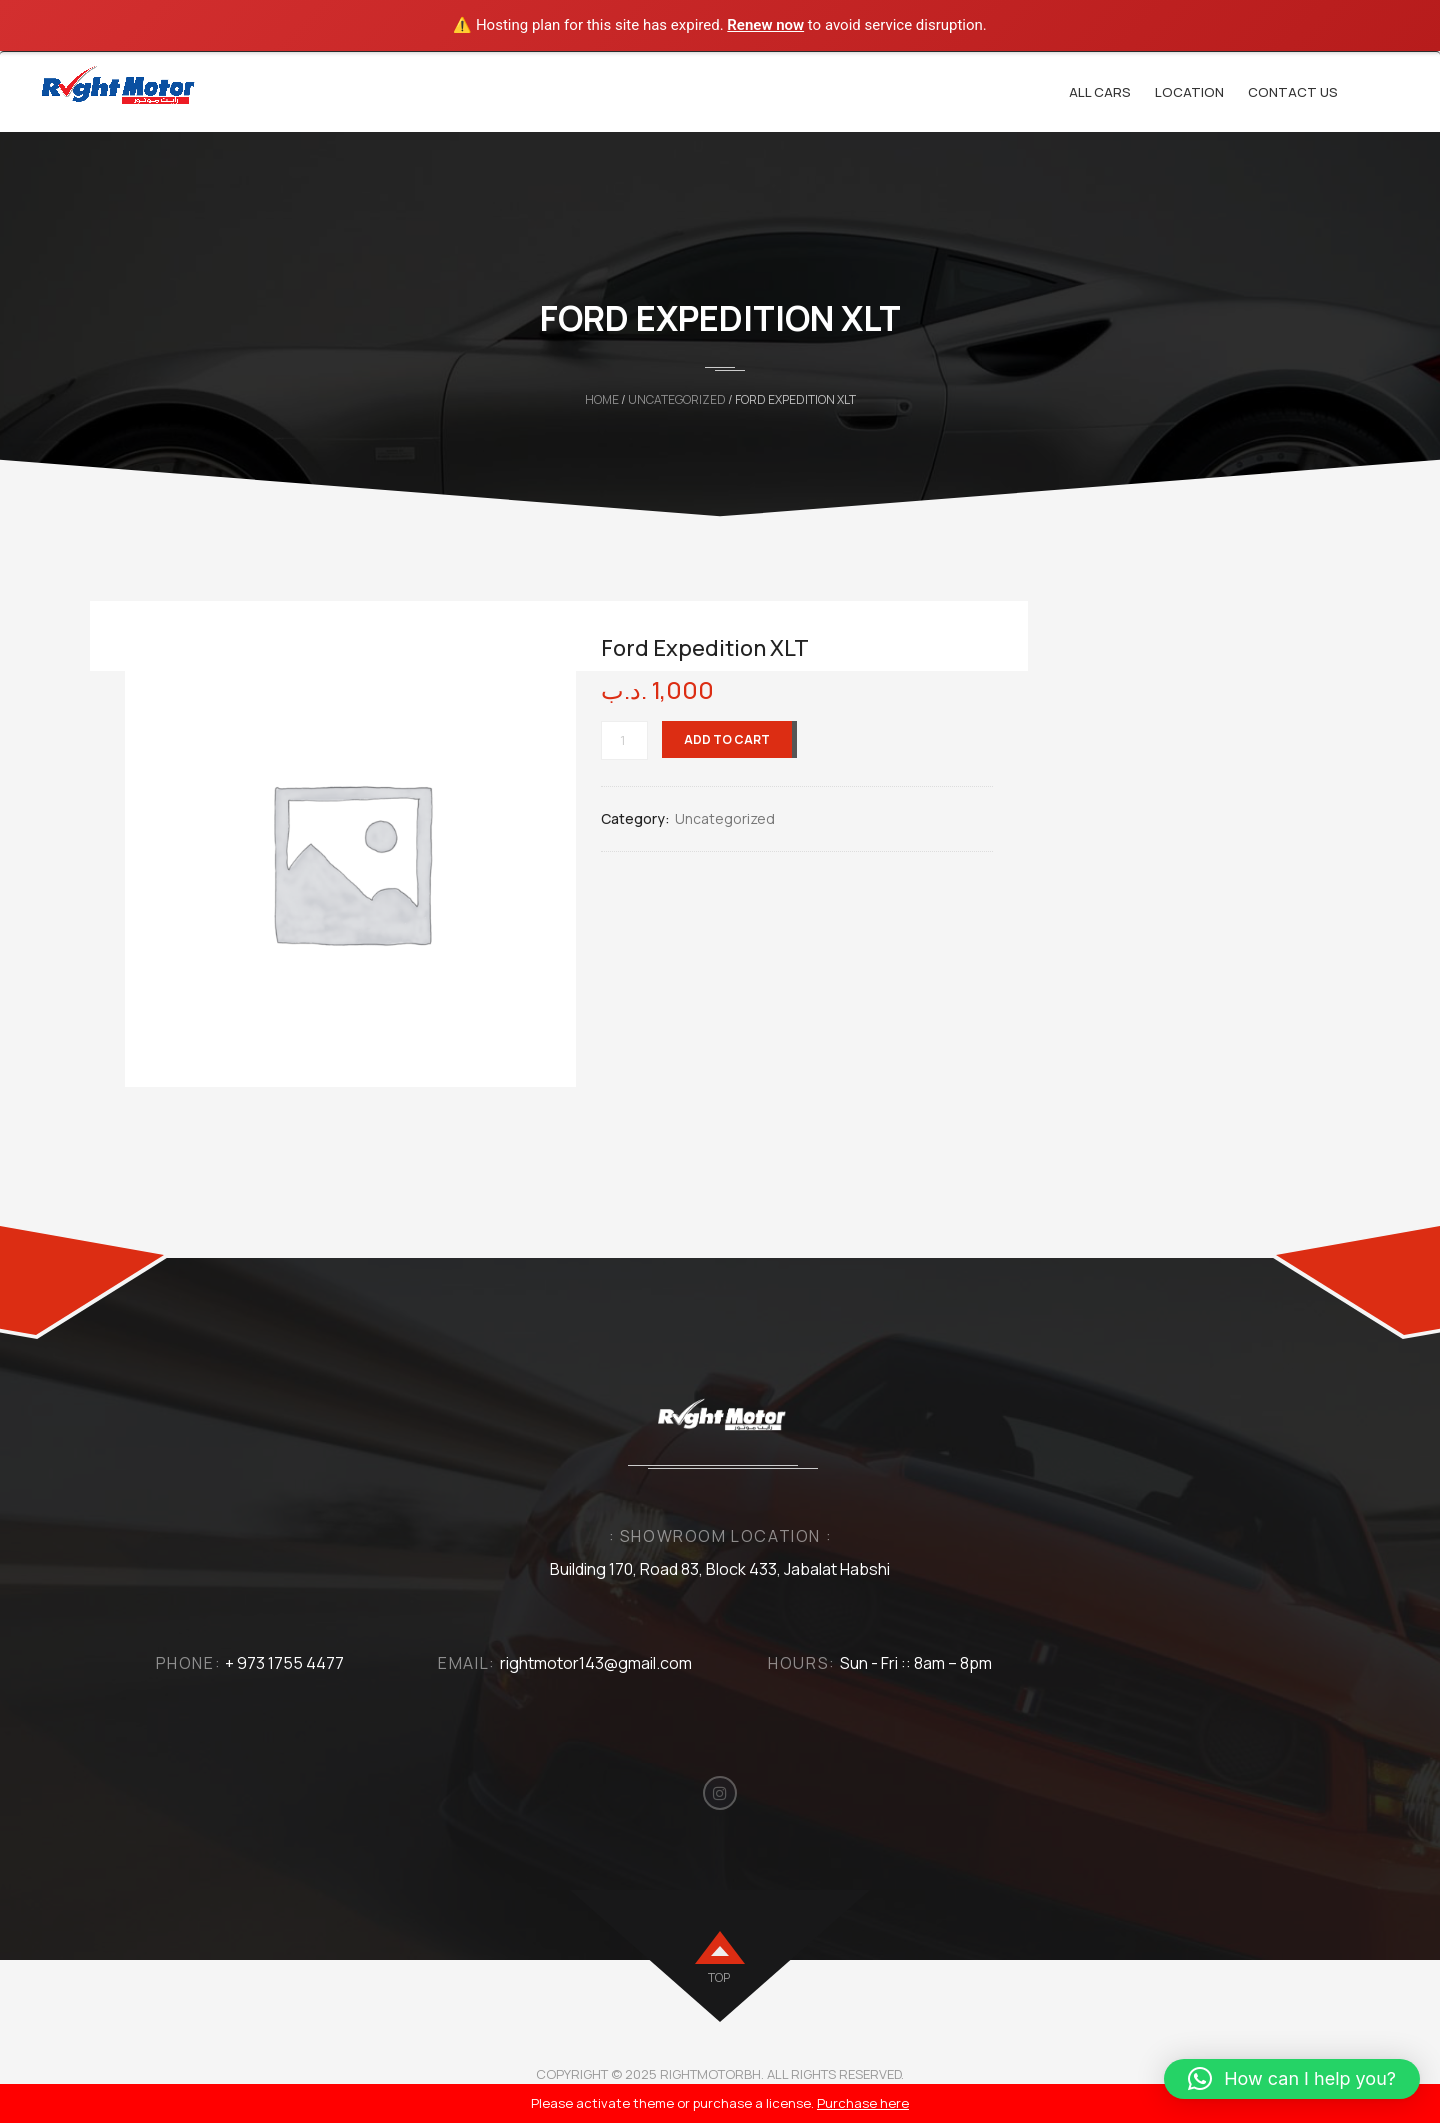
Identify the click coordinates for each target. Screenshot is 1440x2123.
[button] (1292, 2079)
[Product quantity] (624, 740)
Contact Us (1293, 92)
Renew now (765, 25)
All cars (1100, 92)
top (719, 1977)
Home (602, 399)
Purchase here (863, 2103)
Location (1189, 92)
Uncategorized (677, 399)
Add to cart (727, 739)
